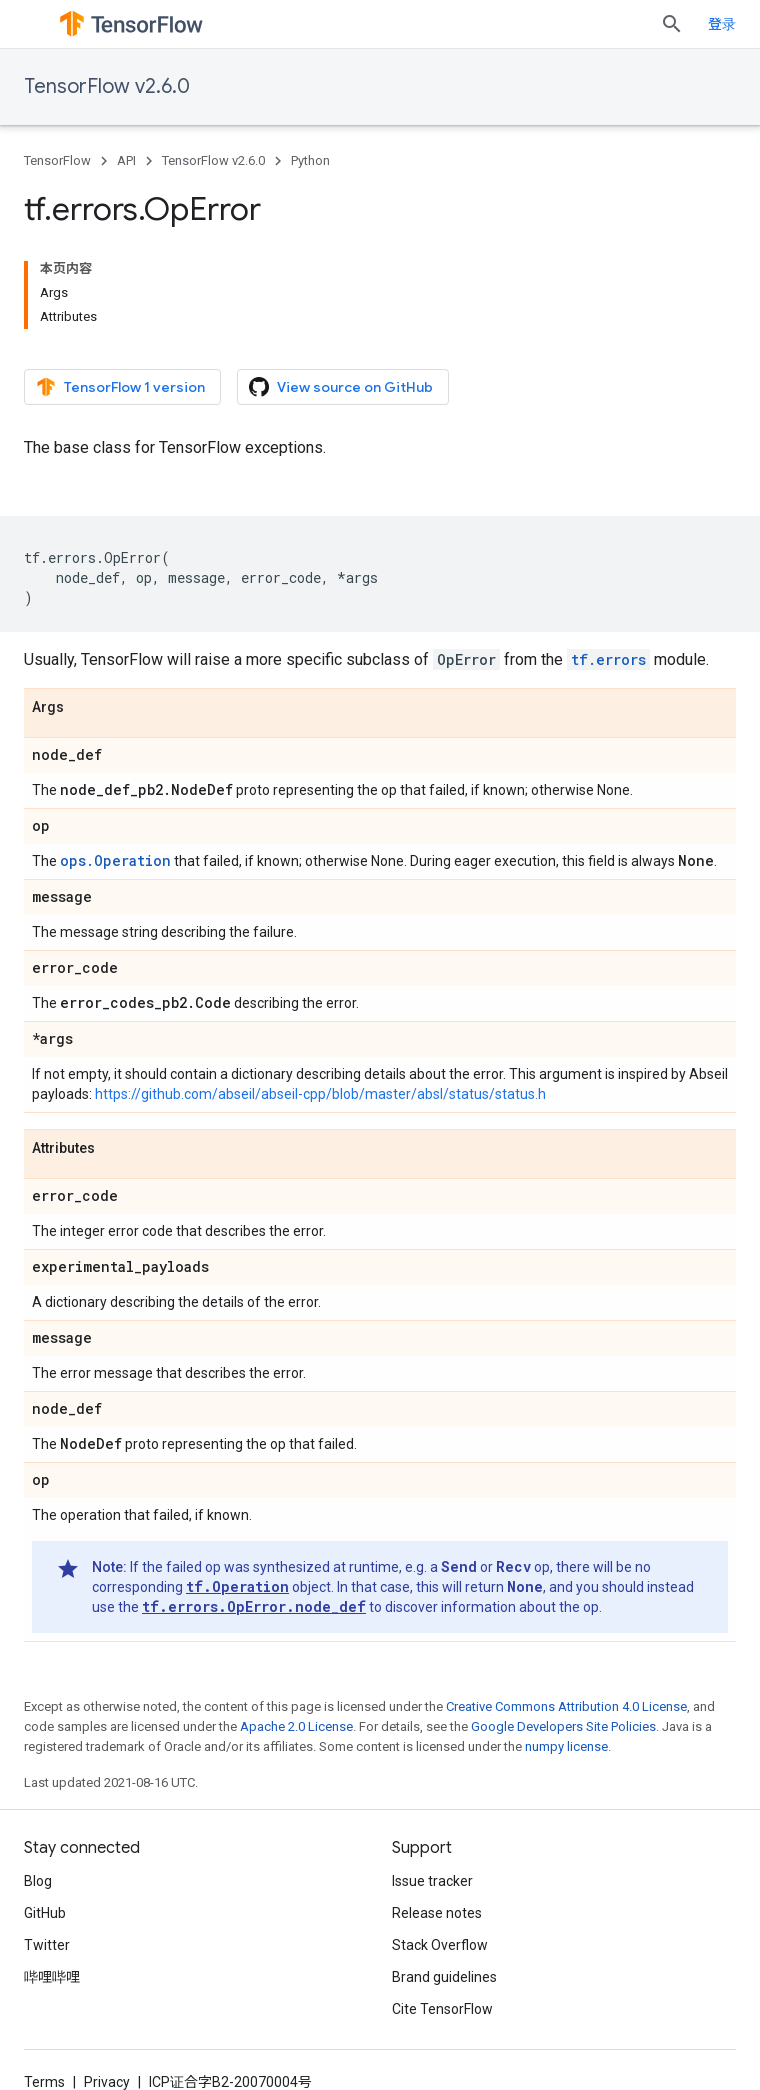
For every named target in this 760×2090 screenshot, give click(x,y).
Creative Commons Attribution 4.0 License (566, 1706)
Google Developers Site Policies (563, 1726)
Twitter (47, 1945)
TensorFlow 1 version (120, 387)
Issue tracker (432, 1881)
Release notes (437, 1913)
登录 (722, 24)
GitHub (45, 1913)
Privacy (107, 2082)
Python (310, 160)
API (126, 160)
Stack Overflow (440, 1945)
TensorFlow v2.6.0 (107, 86)
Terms (44, 2082)
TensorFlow (57, 160)
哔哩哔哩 (52, 1977)
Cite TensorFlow (442, 2009)
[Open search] (672, 24)
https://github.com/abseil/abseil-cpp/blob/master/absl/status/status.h (320, 1094)
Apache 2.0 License (296, 1726)
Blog (38, 1881)
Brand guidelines (444, 1977)
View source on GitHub (341, 387)
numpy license (566, 1746)
